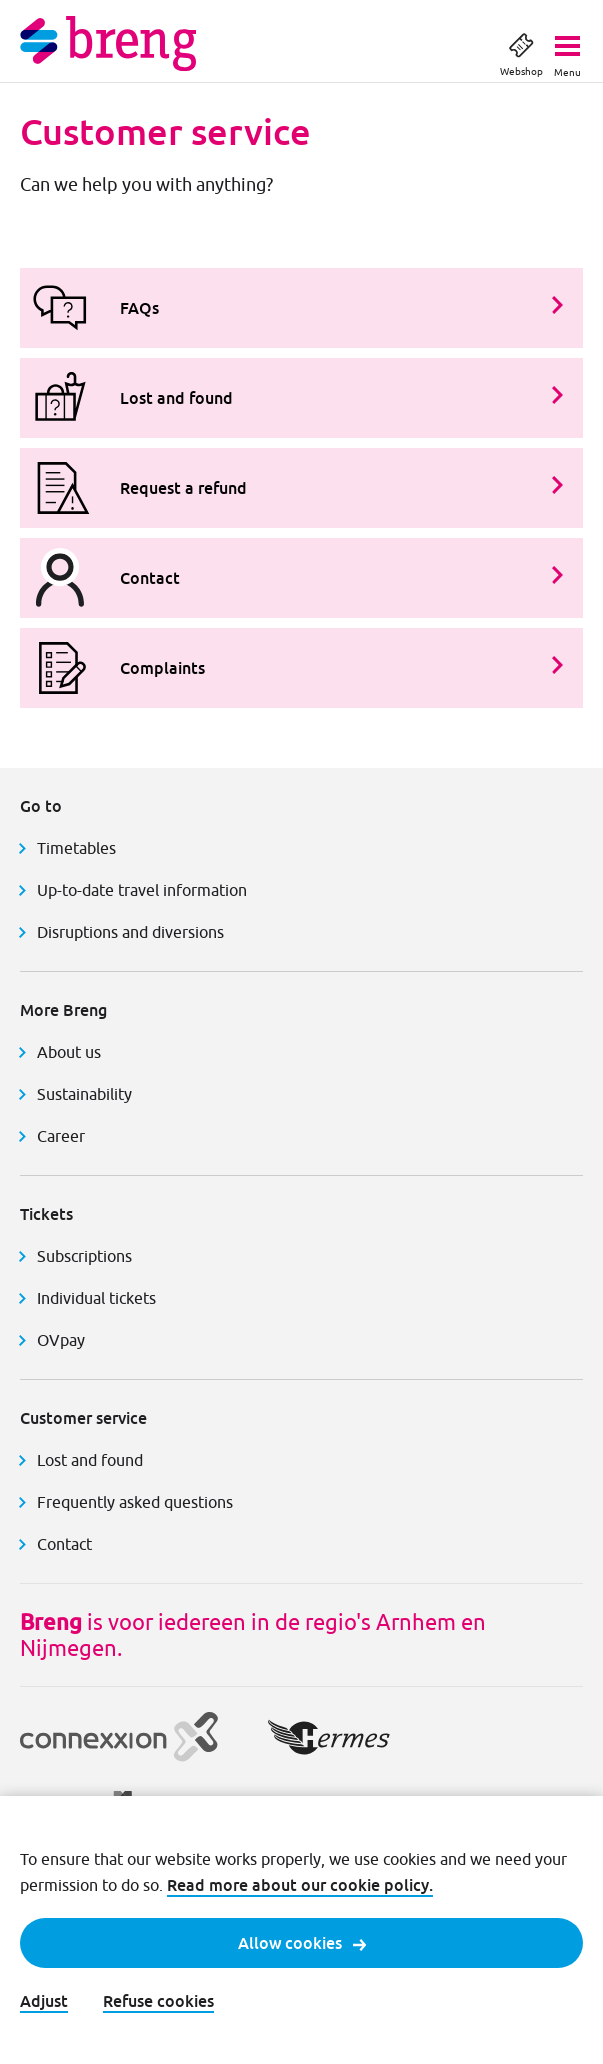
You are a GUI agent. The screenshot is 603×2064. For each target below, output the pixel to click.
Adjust (44, 2001)
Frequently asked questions (135, 1502)
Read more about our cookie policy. (300, 1885)
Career (61, 1136)
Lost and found (90, 1460)
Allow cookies (302, 1943)
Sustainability (84, 1094)
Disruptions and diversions (130, 932)
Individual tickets (96, 1298)
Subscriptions (84, 1256)
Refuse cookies (158, 2001)
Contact (64, 1544)
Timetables (76, 848)
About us (69, 1052)
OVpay (61, 1340)
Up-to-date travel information (142, 890)
